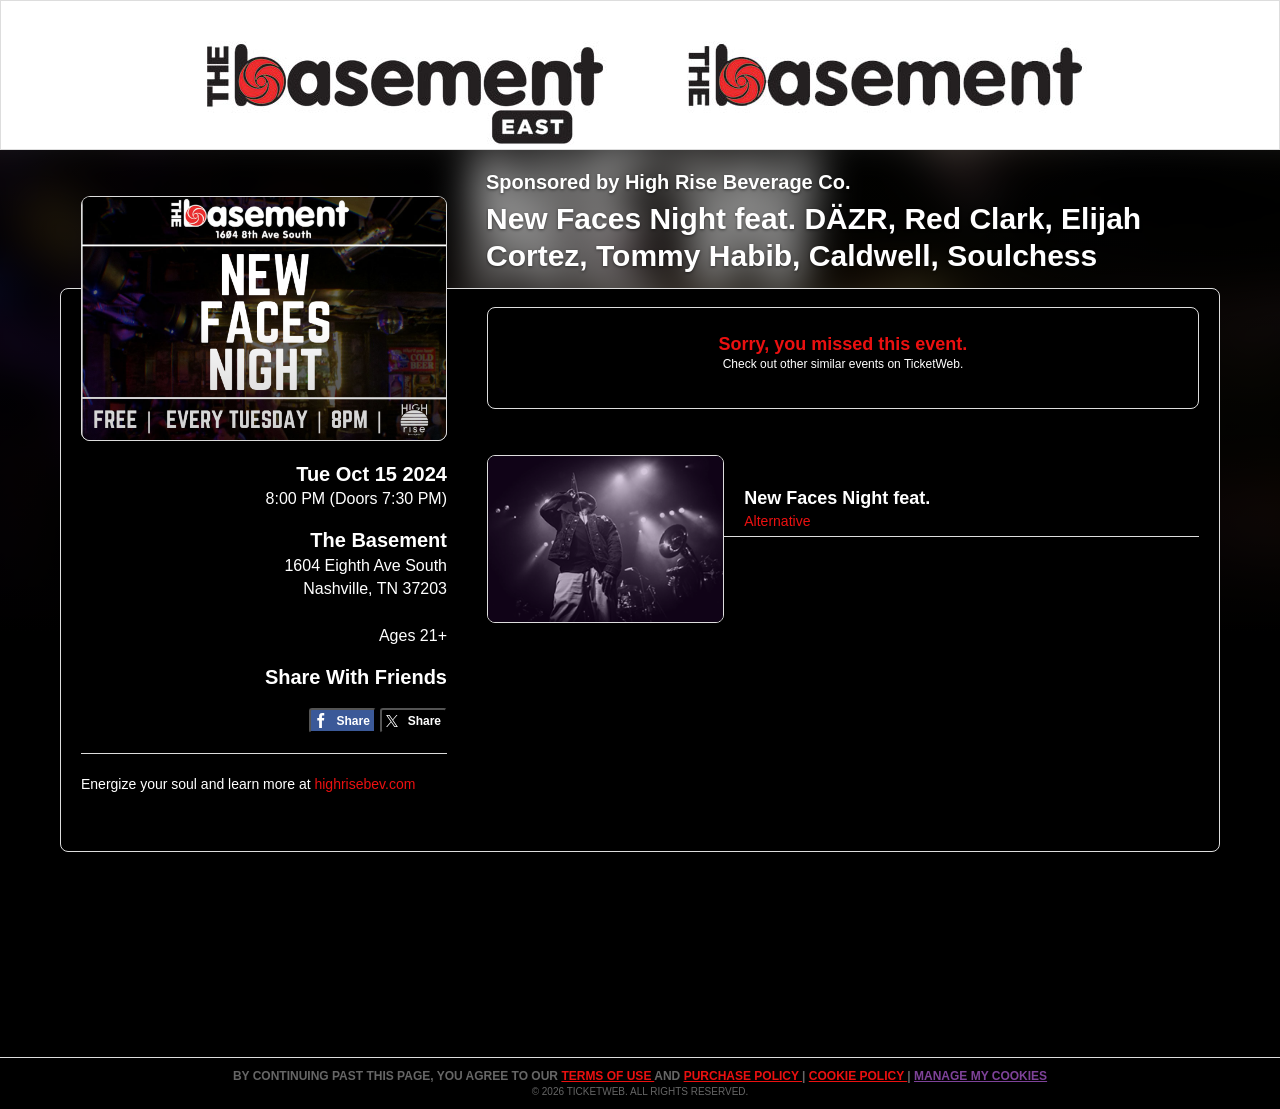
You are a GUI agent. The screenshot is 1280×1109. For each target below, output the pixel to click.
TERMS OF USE (607, 1076)
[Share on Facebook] (342, 720)
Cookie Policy (858, 1076)
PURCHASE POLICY (743, 1076)
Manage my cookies (980, 1076)
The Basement (378, 540)
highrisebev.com (364, 784)
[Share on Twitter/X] (413, 720)
